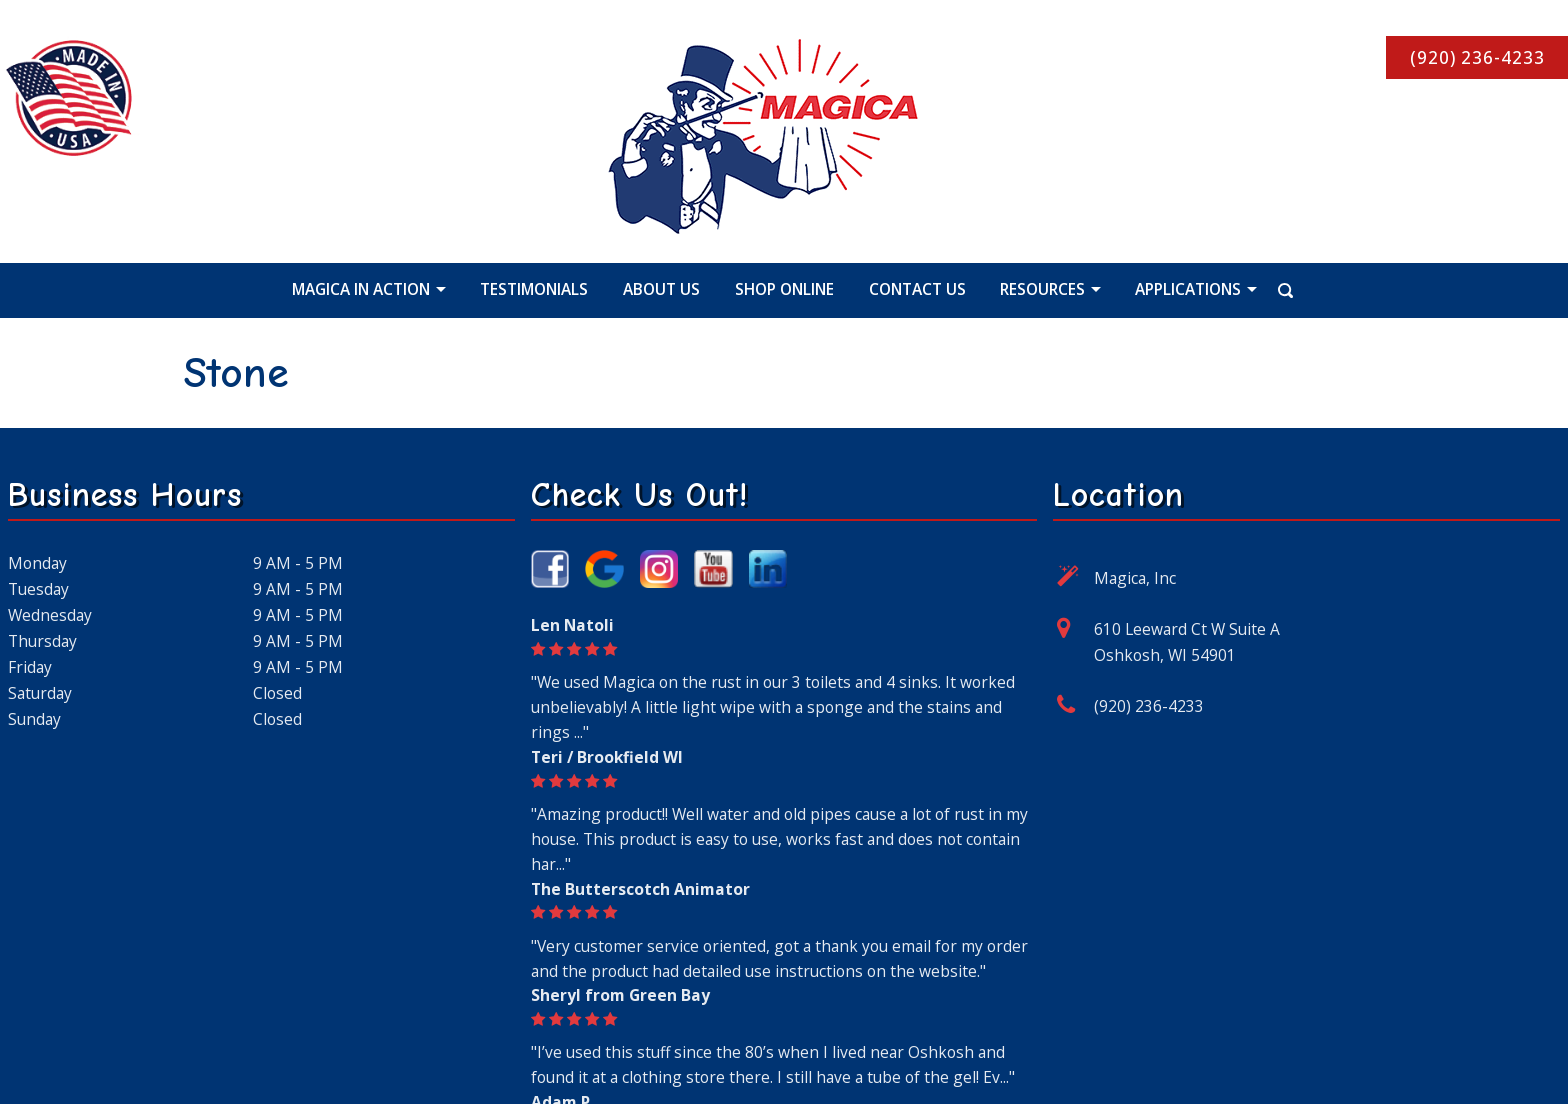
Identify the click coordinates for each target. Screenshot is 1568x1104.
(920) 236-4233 (1149, 706)
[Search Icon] (1265, 288)
